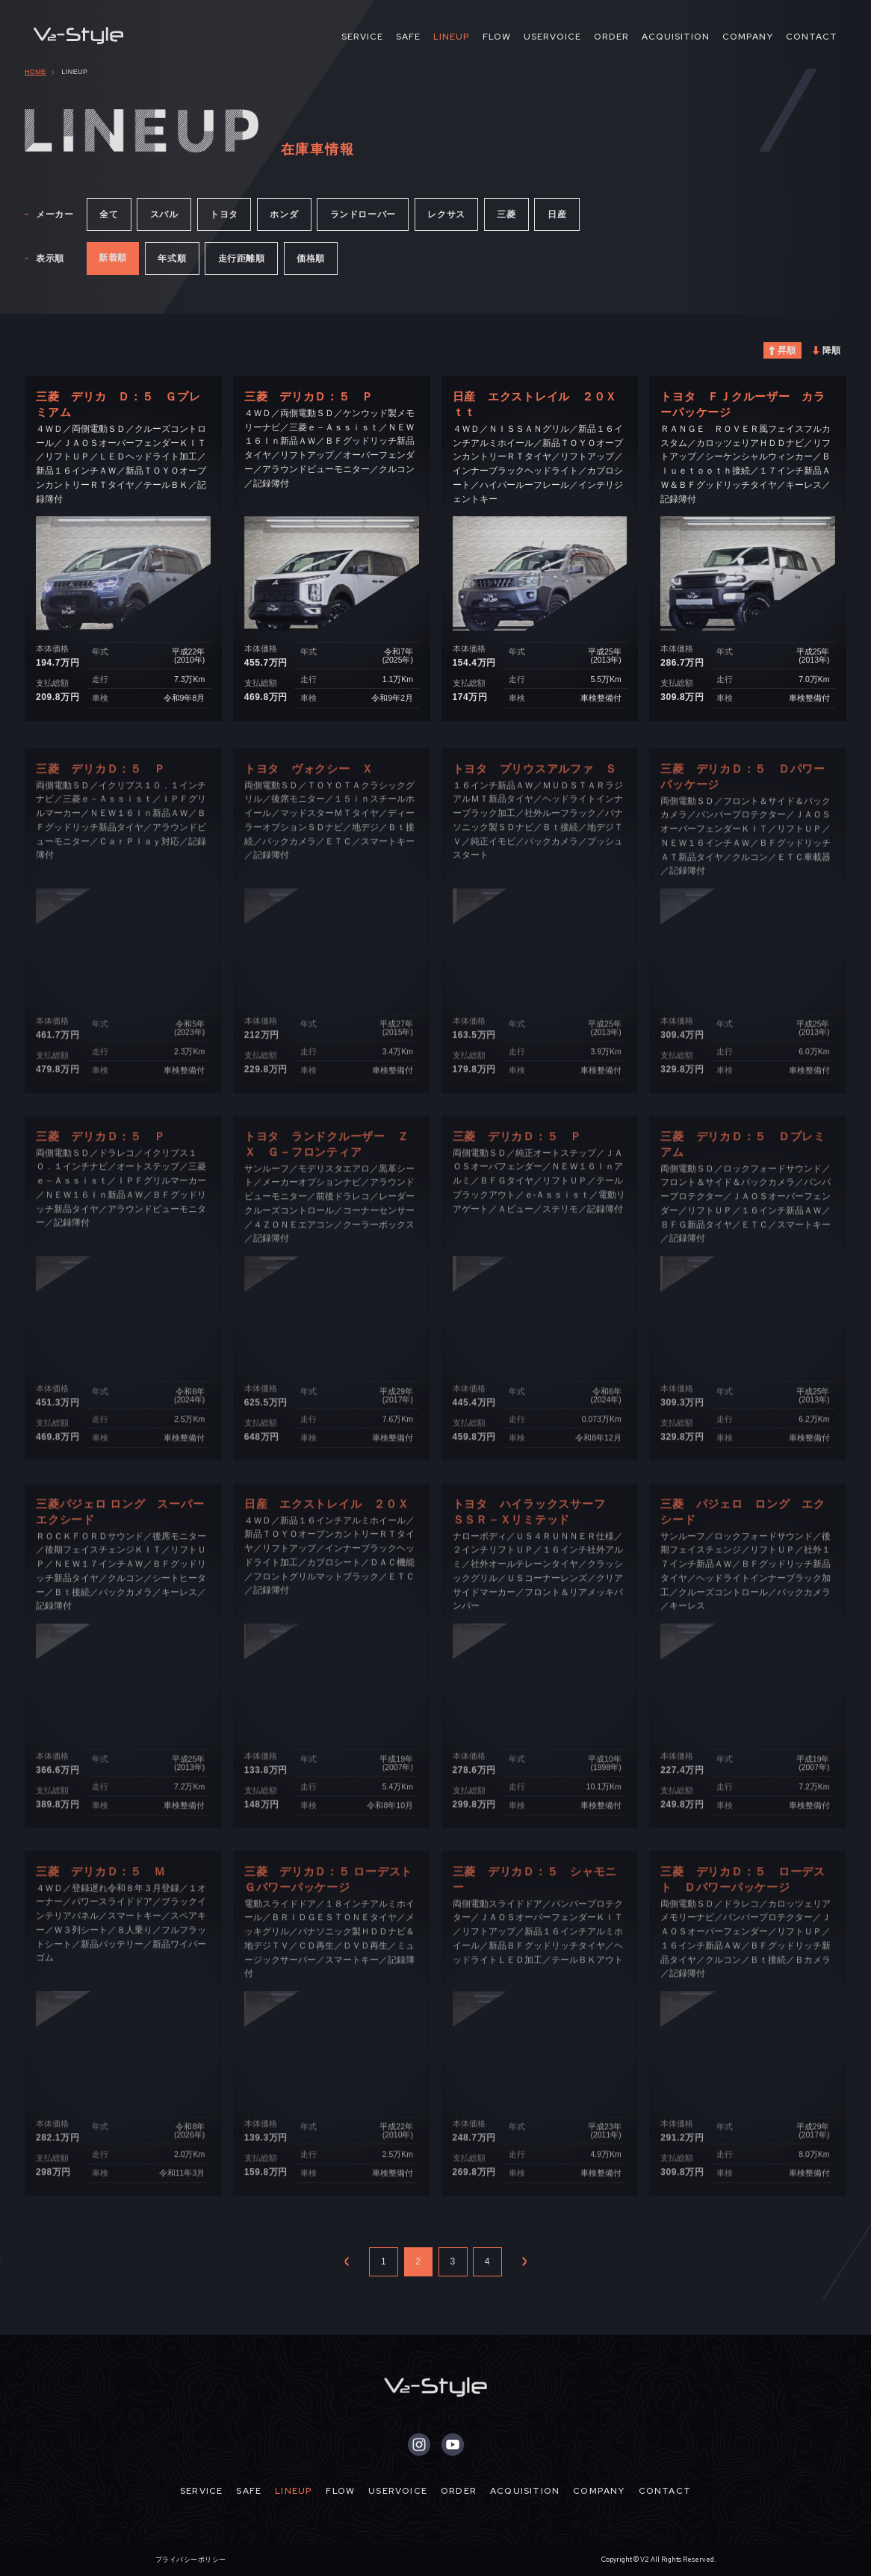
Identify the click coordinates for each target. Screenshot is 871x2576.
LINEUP (451, 37)
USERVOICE (552, 37)
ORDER (611, 37)
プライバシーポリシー (190, 2559)
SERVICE (362, 37)
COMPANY (747, 37)
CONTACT (811, 37)
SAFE (408, 37)
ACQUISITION (676, 37)
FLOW (497, 37)
